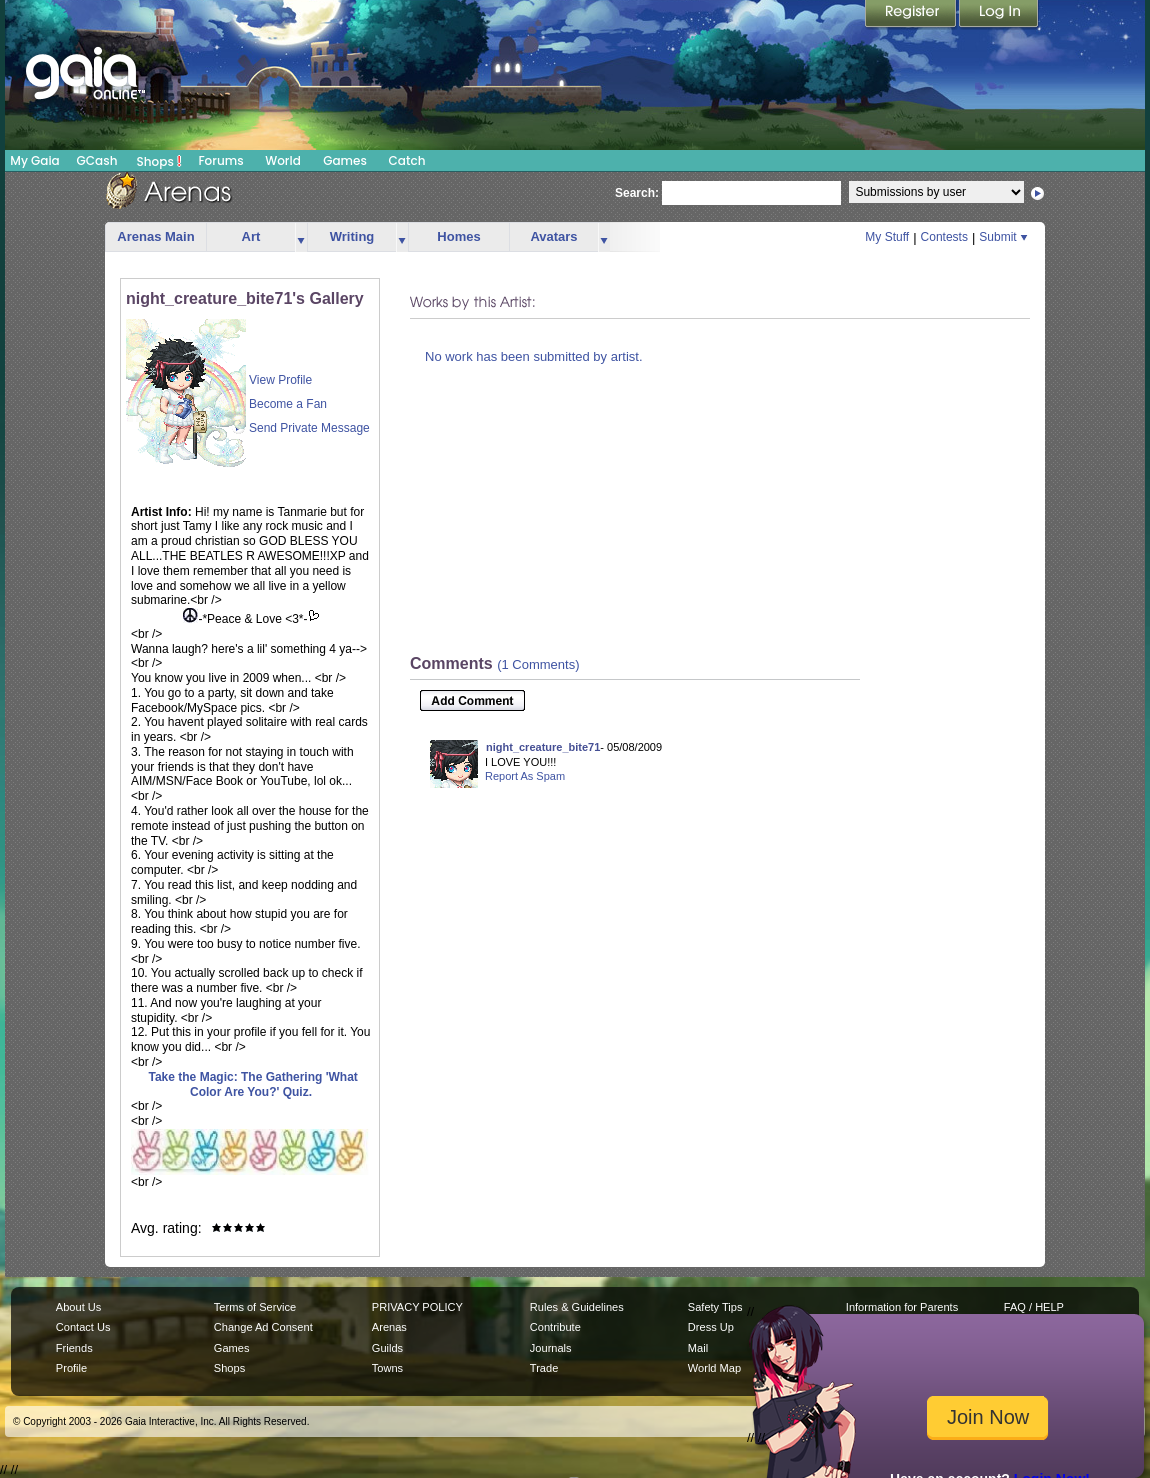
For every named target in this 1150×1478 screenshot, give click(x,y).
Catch (407, 160)
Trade (544, 1368)
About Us (78, 1307)
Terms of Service (255, 1307)
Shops (159, 161)
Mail (698, 1348)
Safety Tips (715, 1307)
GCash (97, 160)
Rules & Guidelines (577, 1307)
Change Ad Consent (263, 1327)
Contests (944, 237)
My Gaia (34, 160)
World (283, 160)
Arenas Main (155, 236)
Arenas (389, 1327)
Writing (352, 236)
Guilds (387, 1348)
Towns (387, 1368)
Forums (220, 160)
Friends (74, 1348)
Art (251, 236)
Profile (71, 1368)
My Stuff (887, 237)
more (301, 237)
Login (999, 15)
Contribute (555, 1327)
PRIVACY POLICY (417, 1307)
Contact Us (83, 1327)
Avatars (553, 236)
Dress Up (711, 1327)
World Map (714, 1368)
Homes (458, 236)
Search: (637, 193)
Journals (551, 1348)
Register (912, 15)
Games (345, 160)
